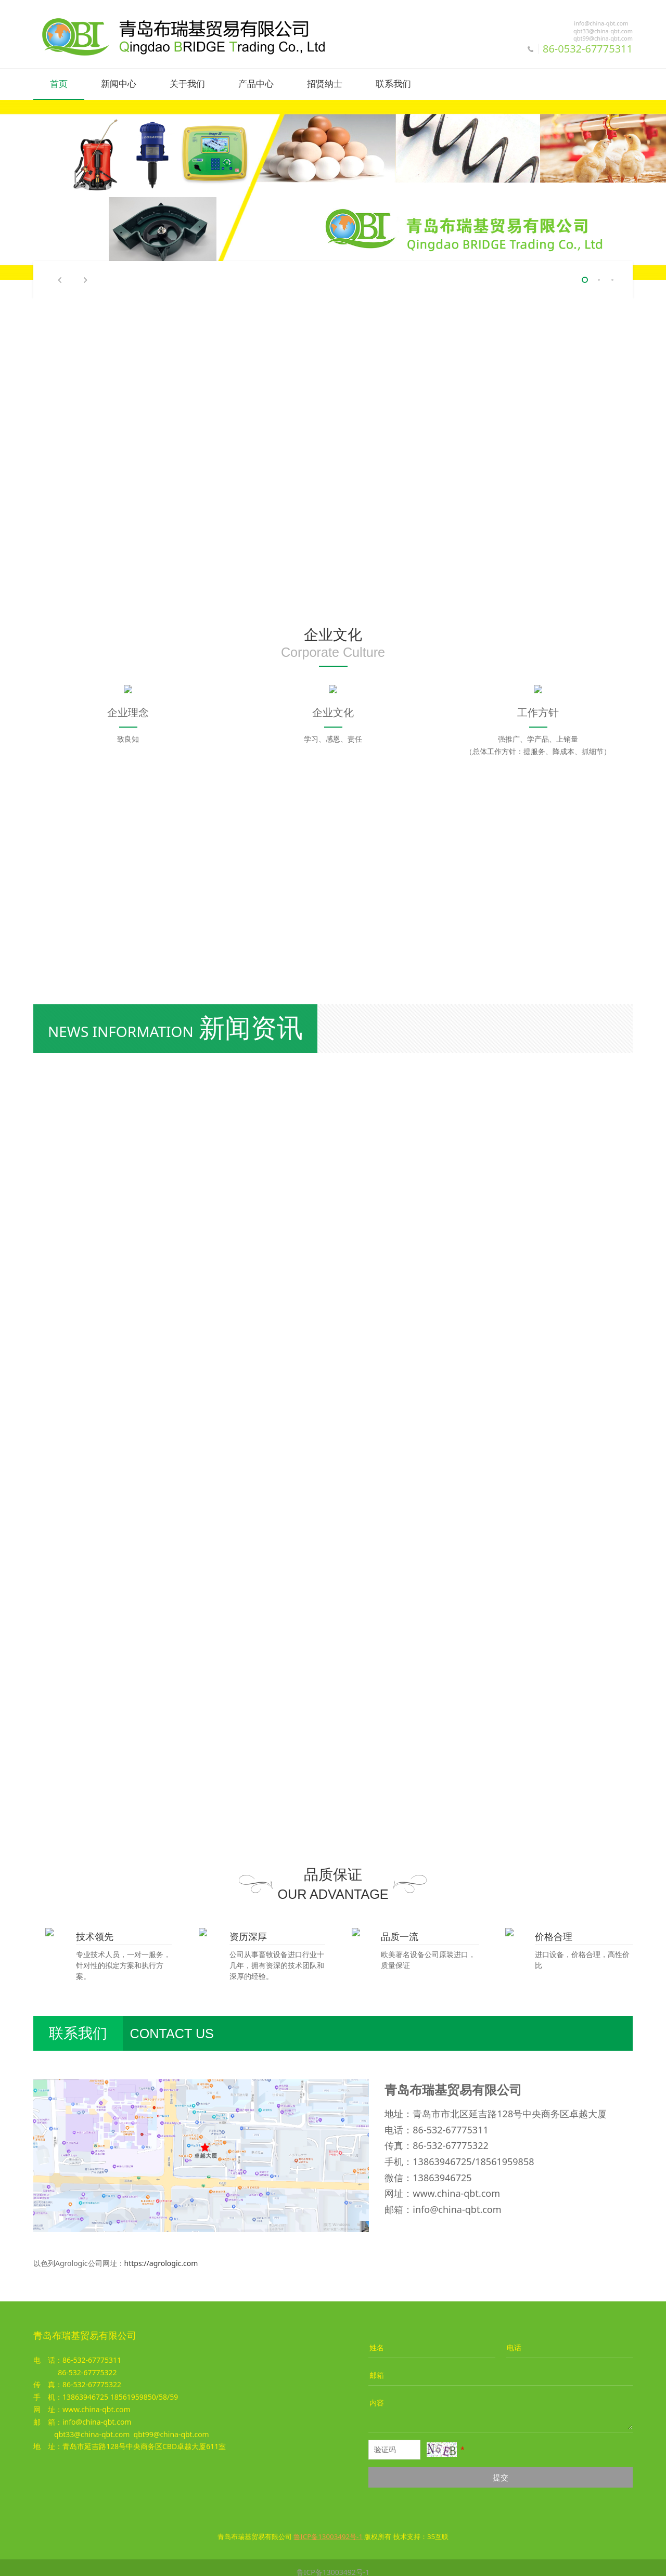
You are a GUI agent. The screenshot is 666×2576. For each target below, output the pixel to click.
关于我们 (187, 84)
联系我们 (393, 84)
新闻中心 (118, 84)
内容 (376, 2394)
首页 (59, 84)
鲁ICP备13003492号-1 (333, 2563)
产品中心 (256, 84)
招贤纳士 (324, 84)
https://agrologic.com (161, 2254)
